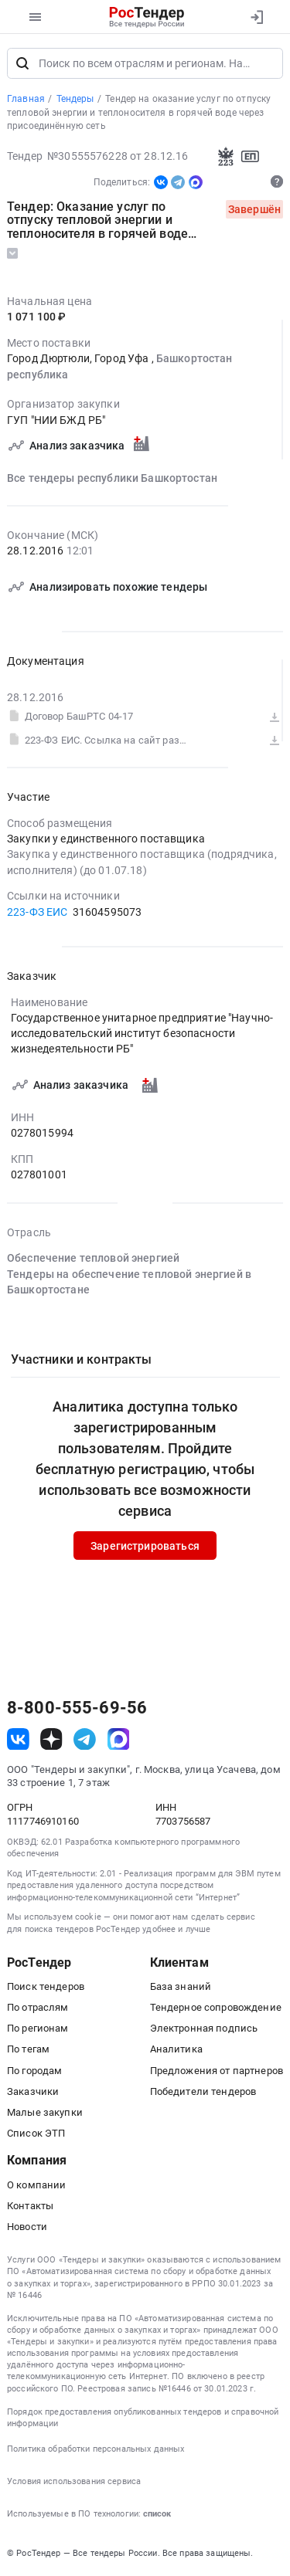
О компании (36, 2185)
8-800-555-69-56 (77, 1708)
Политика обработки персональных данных (95, 2449)
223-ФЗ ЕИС (37, 912)
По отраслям (38, 2007)
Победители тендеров (203, 2091)
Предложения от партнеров (216, 2070)
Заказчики (33, 2091)
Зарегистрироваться (145, 1546)
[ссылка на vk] (18, 1739)
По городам (34, 2070)
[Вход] (256, 17)
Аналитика (176, 2049)
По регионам (38, 2028)
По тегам (28, 2049)
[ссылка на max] (118, 1739)
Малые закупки (45, 2112)
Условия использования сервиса (74, 2481)
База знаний (181, 1986)
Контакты (30, 2206)
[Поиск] (22, 63)
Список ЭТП (36, 2133)
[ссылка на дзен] (51, 1739)
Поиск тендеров (45, 1986)
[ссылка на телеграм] (84, 1739)
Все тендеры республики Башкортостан (112, 478)
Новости (27, 2226)
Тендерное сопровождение (215, 2007)
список (157, 2514)
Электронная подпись (204, 2028)
